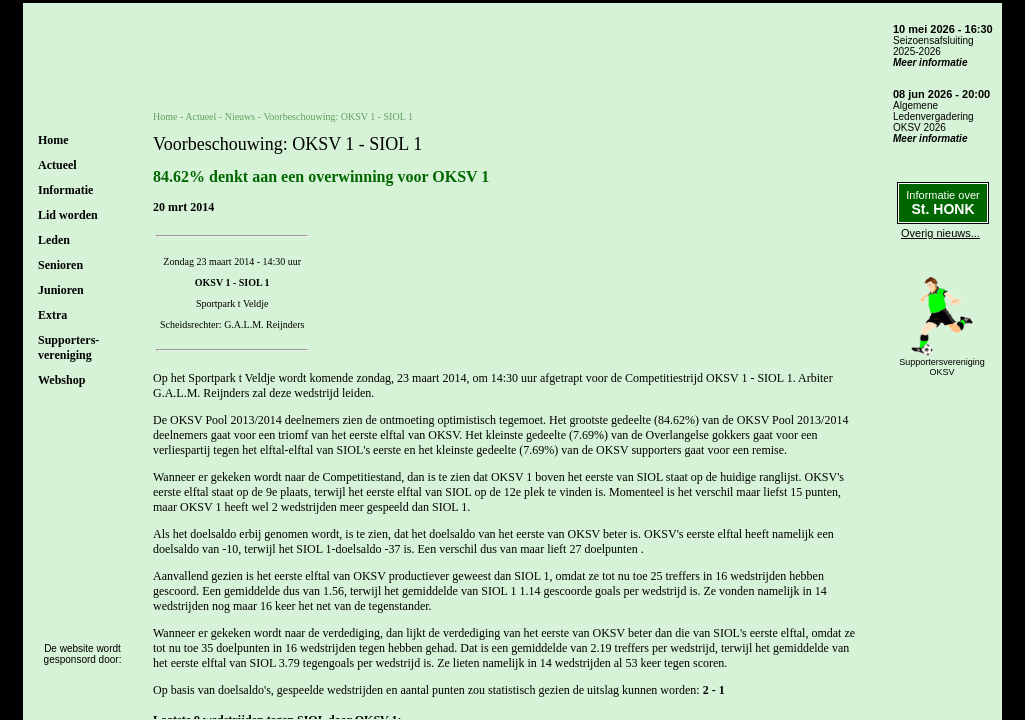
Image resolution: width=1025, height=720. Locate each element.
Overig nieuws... (940, 233)
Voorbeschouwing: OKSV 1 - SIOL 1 (338, 116)
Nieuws (240, 116)
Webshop (61, 380)
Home (53, 140)
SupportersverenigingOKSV (942, 367)
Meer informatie (930, 62)
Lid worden (68, 215)
